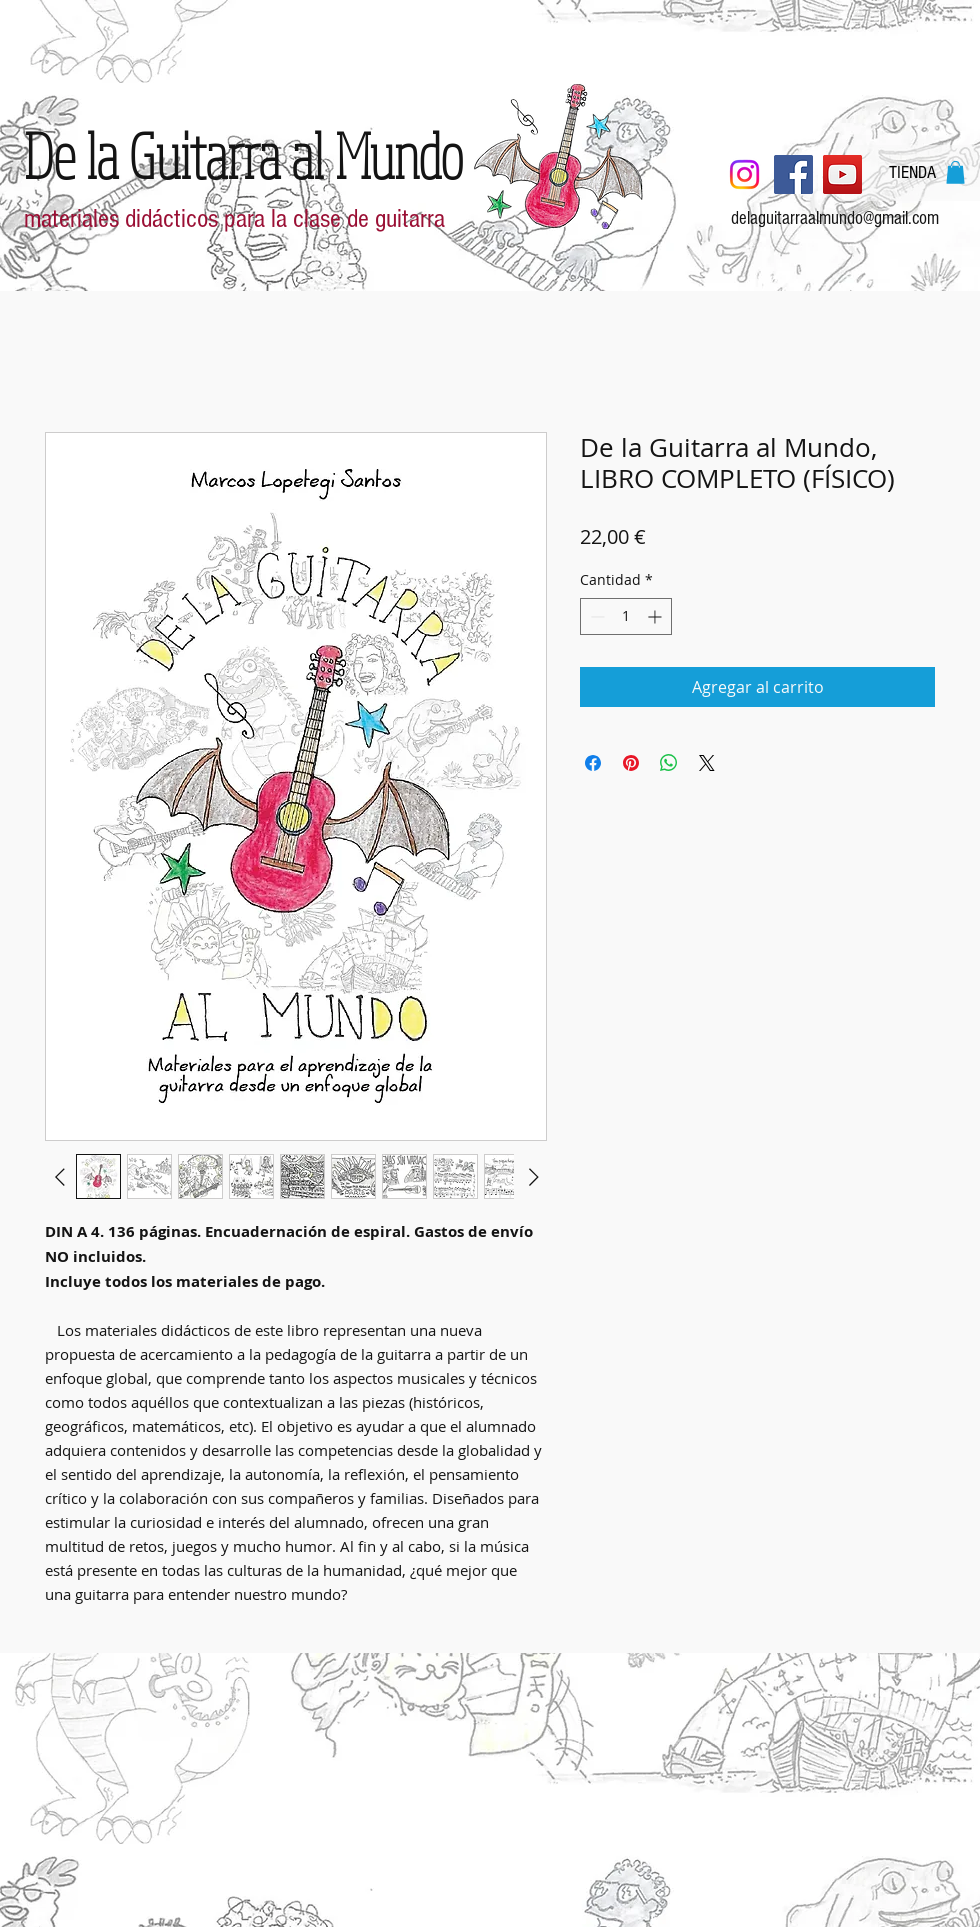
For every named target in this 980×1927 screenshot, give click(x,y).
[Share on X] (707, 763)
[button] (955, 172)
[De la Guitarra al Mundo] (243, 154)
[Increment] (656, 616)
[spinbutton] (626, 616)
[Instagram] (744, 174)
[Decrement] (595, 616)
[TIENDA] (912, 173)
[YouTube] (842, 174)
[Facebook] (793, 174)
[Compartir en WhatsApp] (669, 763)
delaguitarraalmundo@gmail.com (835, 218)
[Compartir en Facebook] (593, 763)
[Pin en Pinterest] (631, 763)
